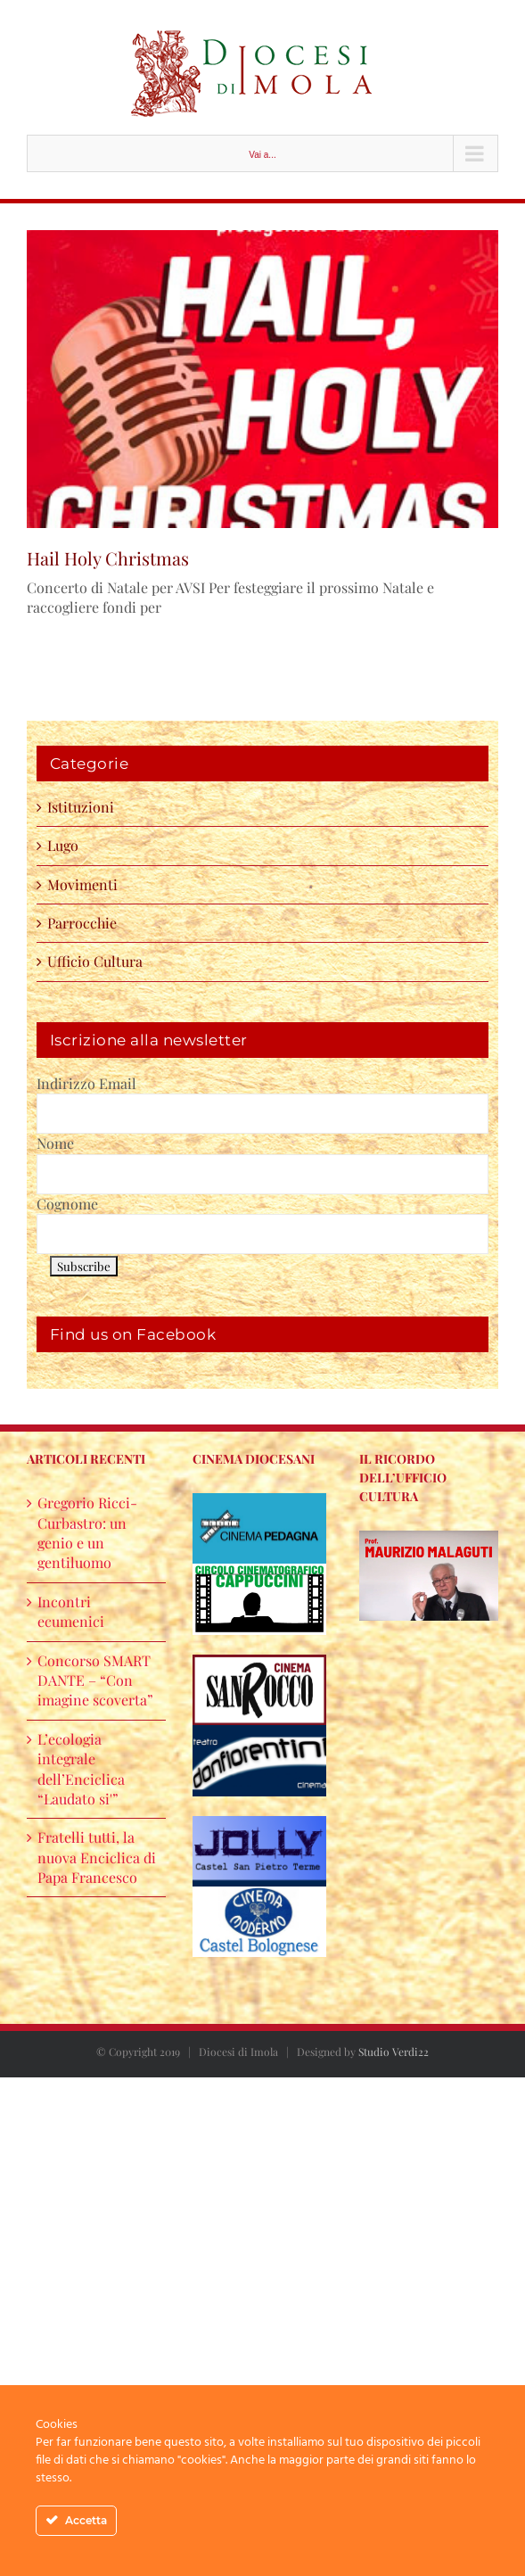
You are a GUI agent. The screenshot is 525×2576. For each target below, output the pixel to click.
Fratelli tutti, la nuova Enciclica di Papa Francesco (96, 1857)
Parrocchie (82, 922)
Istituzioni (80, 806)
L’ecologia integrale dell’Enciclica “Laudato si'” (81, 1769)
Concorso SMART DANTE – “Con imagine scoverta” (95, 1680)
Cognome (67, 1203)
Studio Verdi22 (393, 2051)
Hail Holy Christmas (108, 558)
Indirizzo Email (86, 1083)
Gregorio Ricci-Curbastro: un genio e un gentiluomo (87, 1532)
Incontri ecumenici (70, 1611)
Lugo (62, 845)
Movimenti (82, 884)
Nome (55, 1143)
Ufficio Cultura (95, 961)
